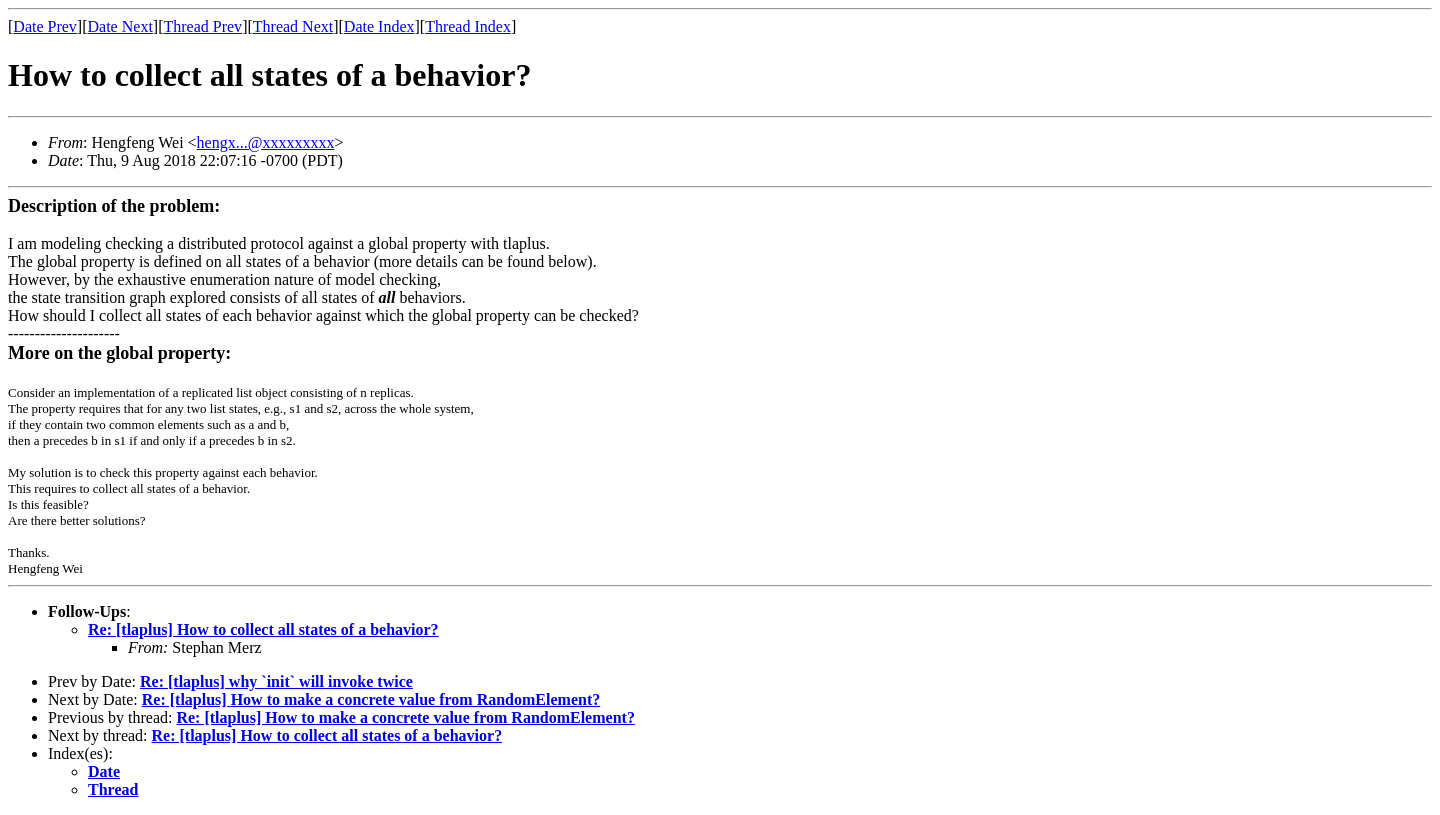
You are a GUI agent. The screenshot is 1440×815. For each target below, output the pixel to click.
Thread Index (468, 26)
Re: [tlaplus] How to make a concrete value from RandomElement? (371, 699)
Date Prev (45, 26)
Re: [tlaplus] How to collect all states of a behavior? (263, 629)
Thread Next (293, 26)
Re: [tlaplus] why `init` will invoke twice (276, 681)
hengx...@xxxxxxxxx (266, 142)
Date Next (120, 26)
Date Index (379, 26)
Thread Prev (202, 26)
